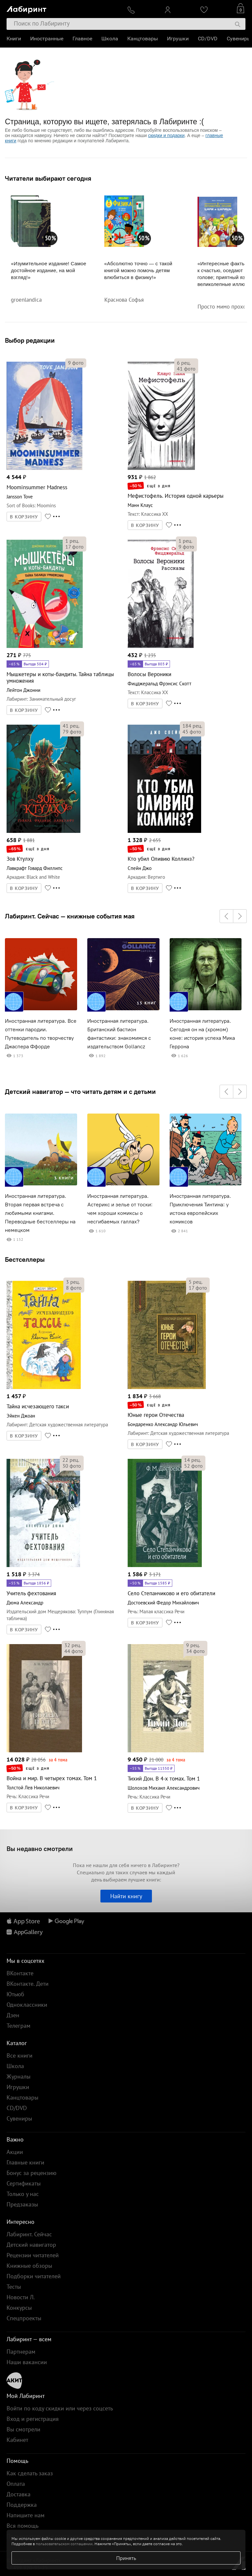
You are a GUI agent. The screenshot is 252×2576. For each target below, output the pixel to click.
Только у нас (23, 2194)
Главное (82, 38)
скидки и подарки (166, 135)
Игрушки (178, 38)
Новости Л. (21, 2297)
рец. (184, 363)
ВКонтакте (20, 1973)
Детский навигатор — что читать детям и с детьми (80, 1092)
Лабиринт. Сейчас (29, 2234)
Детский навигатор (31, 2244)
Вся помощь (22, 2525)
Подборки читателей (34, 2276)
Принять (126, 2558)
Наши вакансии (27, 2362)
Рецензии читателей (33, 2255)
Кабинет (17, 2440)
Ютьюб (15, 1994)
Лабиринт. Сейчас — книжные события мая (70, 916)
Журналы (19, 2076)
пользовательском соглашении (64, 2543)
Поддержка (22, 2504)
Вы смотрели (23, 2429)
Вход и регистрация (33, 2419)
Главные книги (25, 2162)
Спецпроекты (24, 2318)
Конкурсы (19, 2307)
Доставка (19, 2494)
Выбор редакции (30, 340)
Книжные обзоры (29, 2265)
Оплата (16, 2483)
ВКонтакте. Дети (28, 1983)
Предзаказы (22, 2204)
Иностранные (46, 38)
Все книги (19, 2055)
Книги (14, 38)
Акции (15, 2152)
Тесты (14, 2286)
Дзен (13, 2015)
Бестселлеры (25, 1259)
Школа (109, 38)
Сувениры (239, 38)
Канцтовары (142, 38)
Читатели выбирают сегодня (48, 178)
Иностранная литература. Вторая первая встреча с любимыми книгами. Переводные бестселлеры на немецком (40, 1213)
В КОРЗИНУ (24, 517)
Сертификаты (24, 2183)
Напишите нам (26, 2515)
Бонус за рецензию (31, 2173)
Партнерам (21, 2351)
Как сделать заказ (30, 2473)
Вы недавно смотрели (40, 1848)
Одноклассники (27, 2004)
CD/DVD (208, 38)
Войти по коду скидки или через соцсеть (60, 2408)
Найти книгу (126, 1896)
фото (76, 363)
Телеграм (19, 2025)
